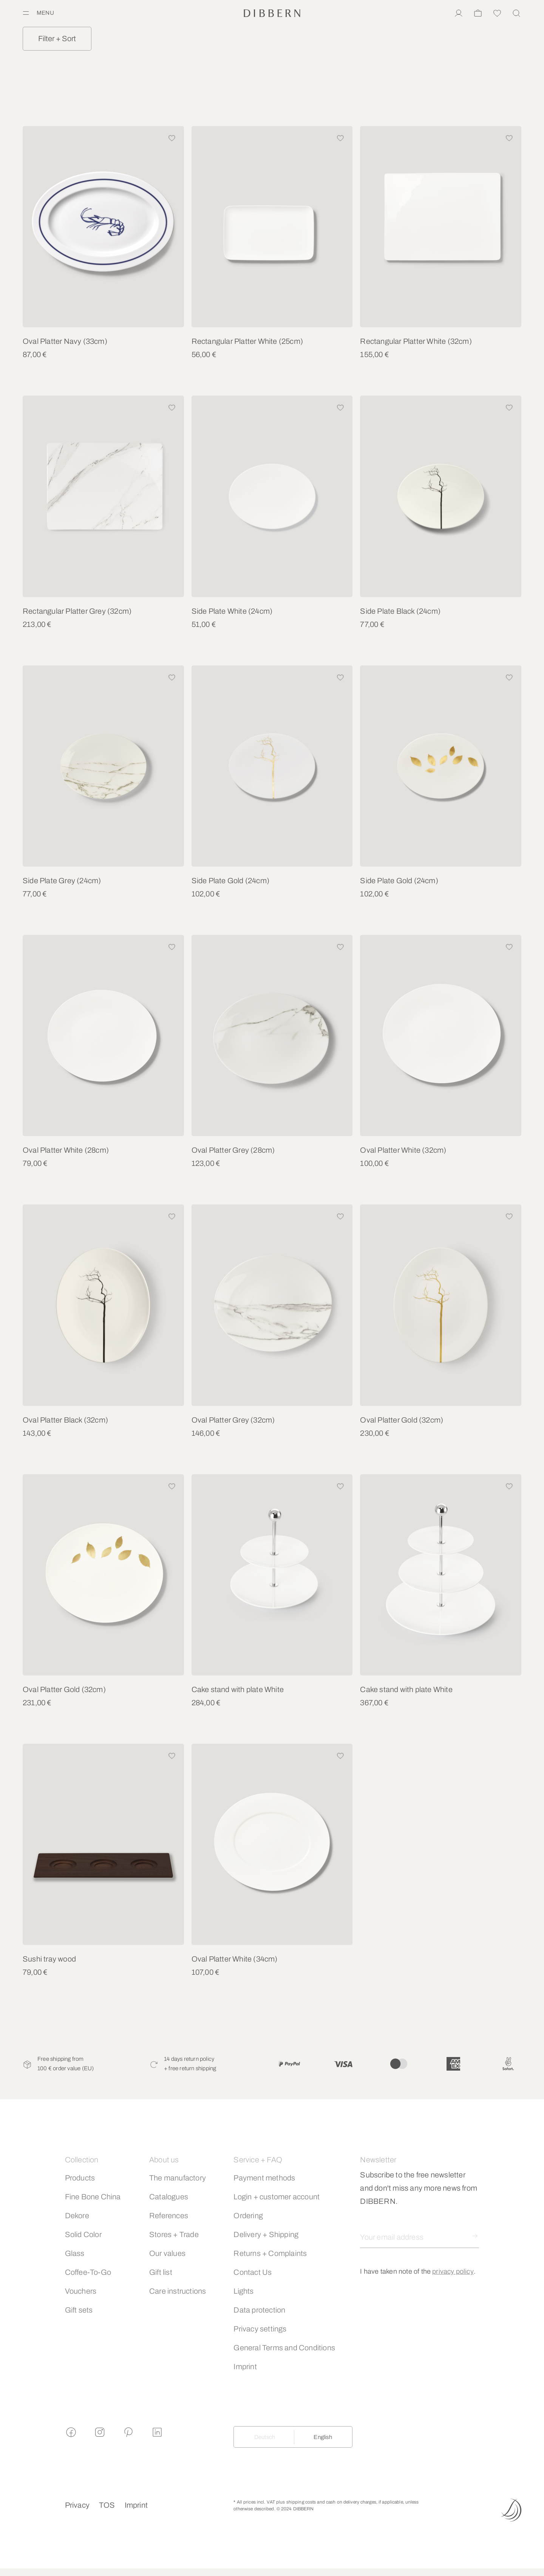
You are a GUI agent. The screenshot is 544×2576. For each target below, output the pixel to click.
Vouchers (81, 2291)
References (168, 2215)
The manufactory (177, 2178)
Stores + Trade (174, 2234)
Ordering (248, 2215)
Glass (75, 2253)
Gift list (160, 2272)
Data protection (259, 2310)
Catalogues (168, 2197)
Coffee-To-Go (88, 2272)
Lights (243, 2291)
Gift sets (79, 2310)
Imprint (245, 2366)
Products (80, 2178)
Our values (167, 2253)
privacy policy (453, 2271)
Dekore (77, 2215)
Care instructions (177, 2291)
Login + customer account (276, 2197)
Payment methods (264, 2178)
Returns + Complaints (270, 2253)
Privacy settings (259, 2329)
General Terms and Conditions (284, 2347)
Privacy (77, 2505)
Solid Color (83, 2234)
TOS (107, 2505)
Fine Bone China (93, 2197)
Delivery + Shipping (265, 2234)
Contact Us (252, 2272)
